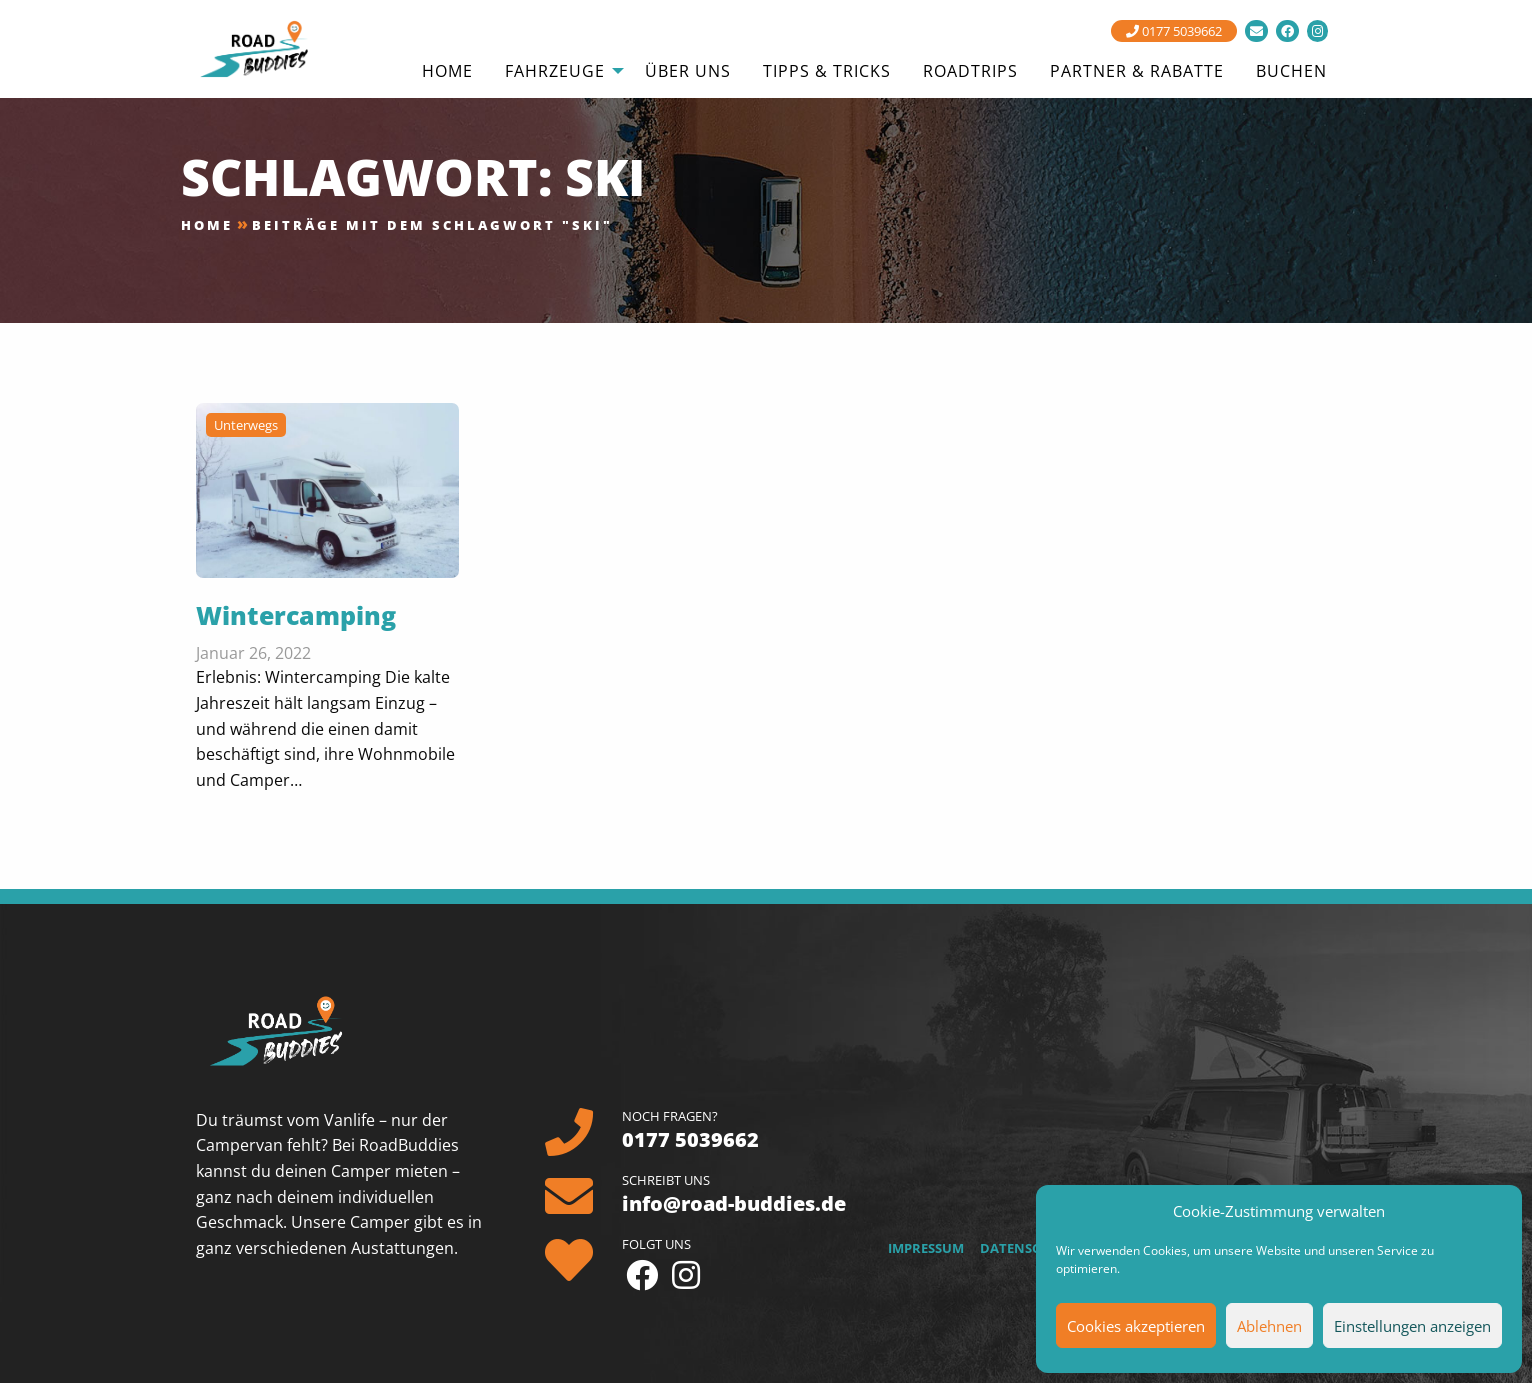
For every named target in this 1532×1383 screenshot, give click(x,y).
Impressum (926, 1248)
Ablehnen (1269, 1326)
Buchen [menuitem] (1291, 71)
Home (207, 225)
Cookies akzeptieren (1136, 1326)
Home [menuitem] (447, 71)
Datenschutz (1028, 1248)
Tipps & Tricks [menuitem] (827, 71)
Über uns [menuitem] (688, 71)
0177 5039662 (1174, 31)
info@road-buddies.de (734, 1203)
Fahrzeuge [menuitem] (555, 71)
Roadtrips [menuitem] (970, 71)
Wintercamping (296, 615)
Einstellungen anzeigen (1412, 1326)
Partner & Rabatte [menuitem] (1137, 71)
